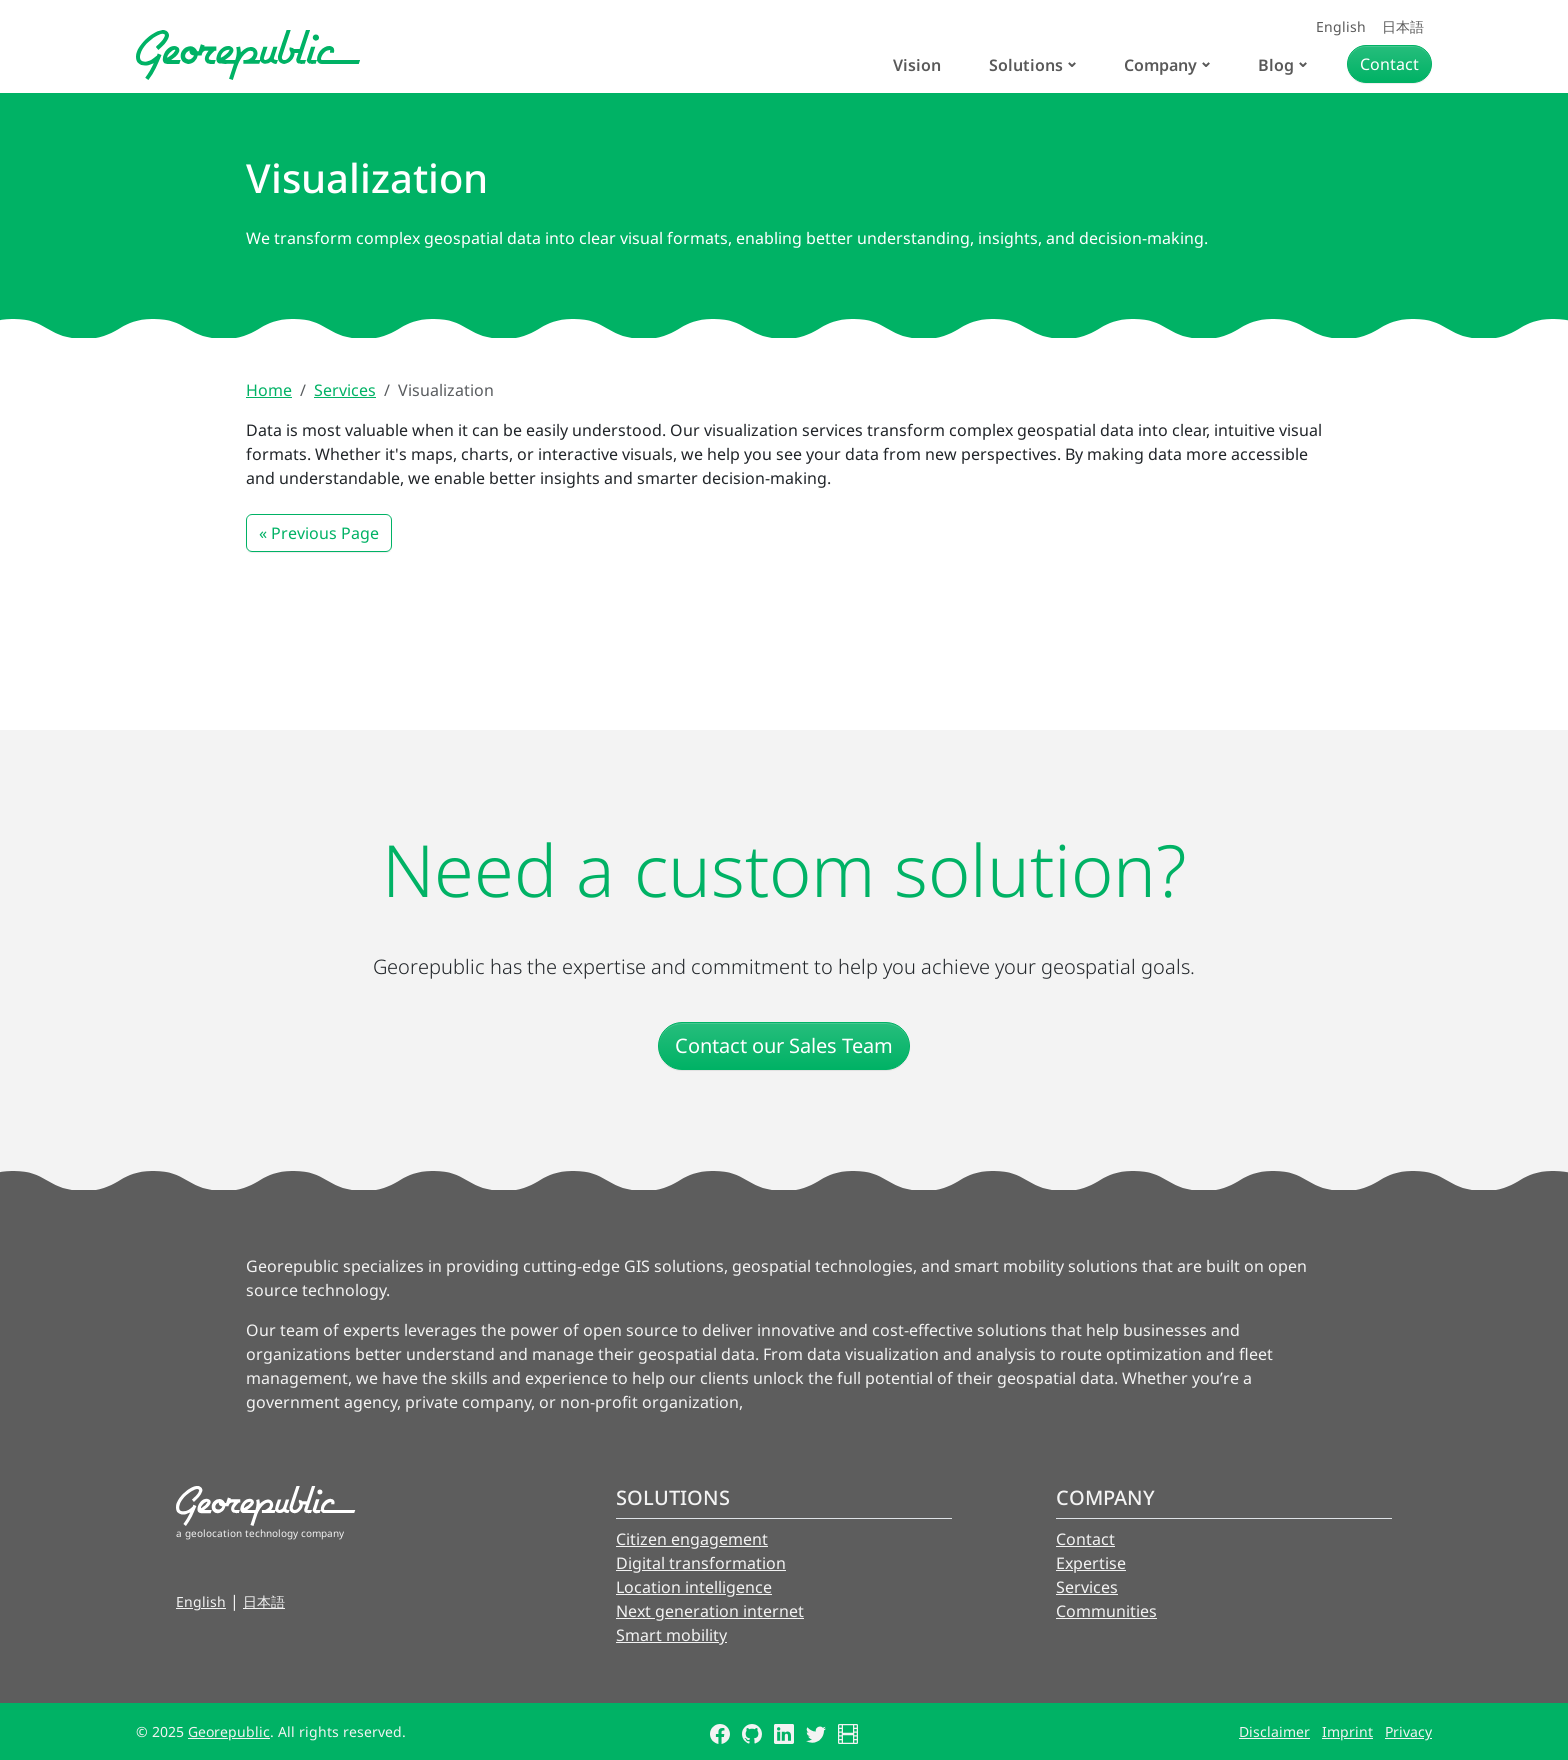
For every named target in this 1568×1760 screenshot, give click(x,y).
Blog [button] (1276, 65)
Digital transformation (701, 1563)
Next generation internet (710, 1611)
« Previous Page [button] (319, 533)
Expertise (1091, 1563)
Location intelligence (694, 1587)
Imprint (1347, 1731)
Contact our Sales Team (784, 1045)
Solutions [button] (1026, 65)
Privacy (1408, 1731)
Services (345, 390)
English (1341, 26)
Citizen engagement (692, 1539)
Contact (1085, 1539)
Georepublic (229, 1731)
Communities (1106, 1611)
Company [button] (1160, 65)
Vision (917, 65)
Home (269, 390)
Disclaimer (1274, 1731)
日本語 (1403, 26)
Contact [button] (1389, 64)
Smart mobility (671, 1635)
